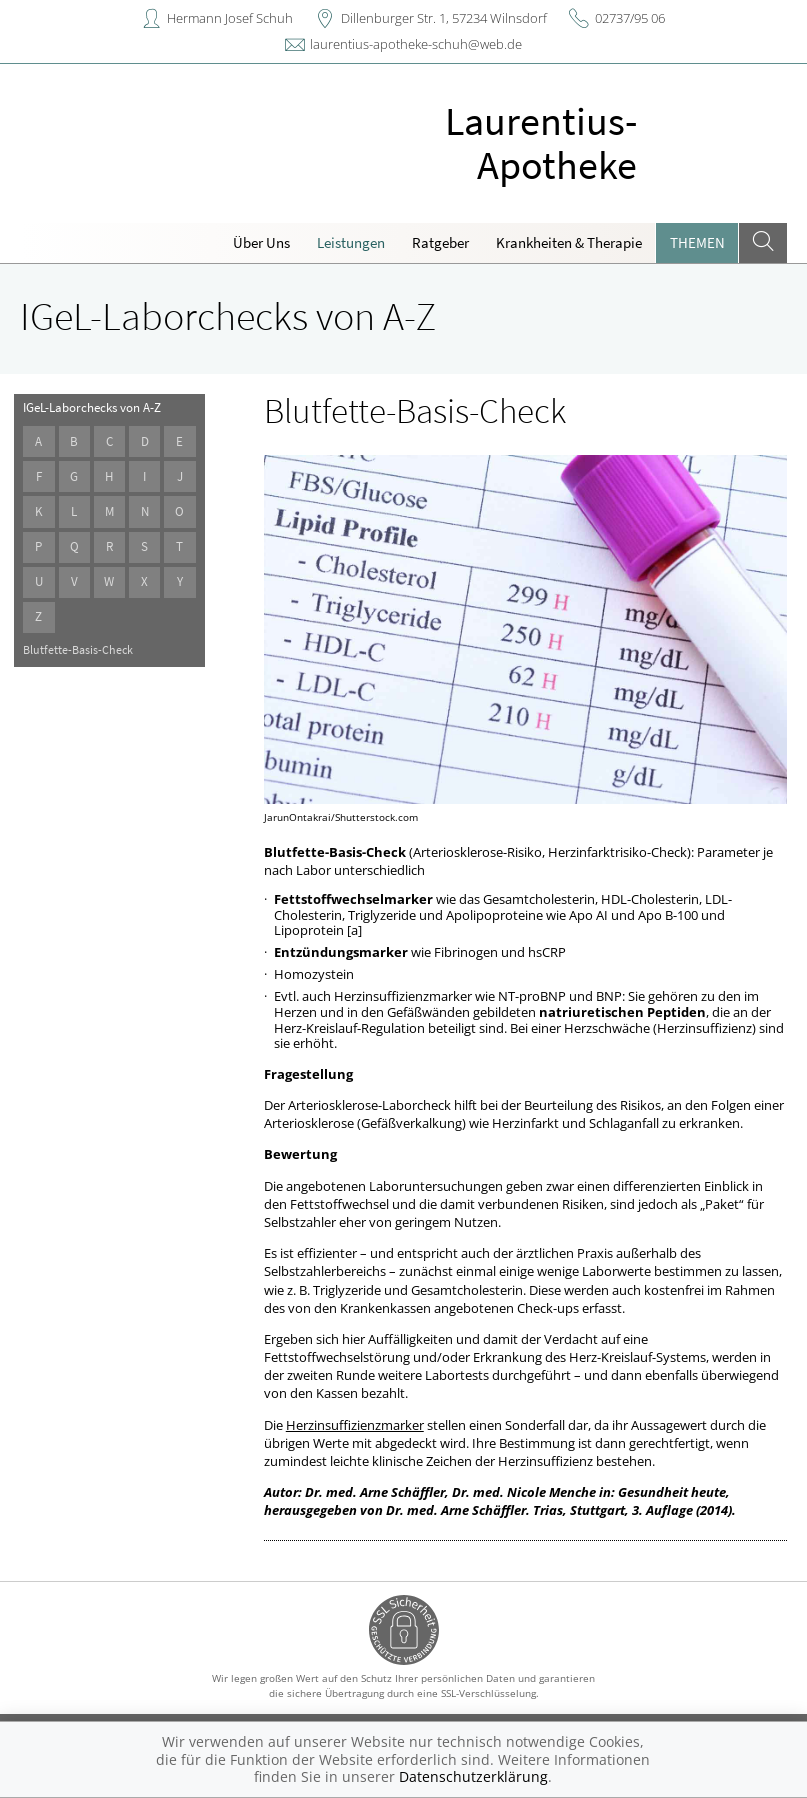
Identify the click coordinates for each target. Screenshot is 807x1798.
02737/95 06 (630, 18)
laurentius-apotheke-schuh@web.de (416, 44)
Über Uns (261, 242)
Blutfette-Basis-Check (78, 649)
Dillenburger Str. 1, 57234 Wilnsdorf (444, 18)
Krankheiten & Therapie (569, 242)
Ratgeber (440, 242)
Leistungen (351, 242)
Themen (697, 242)
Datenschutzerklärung (473, 1776)
